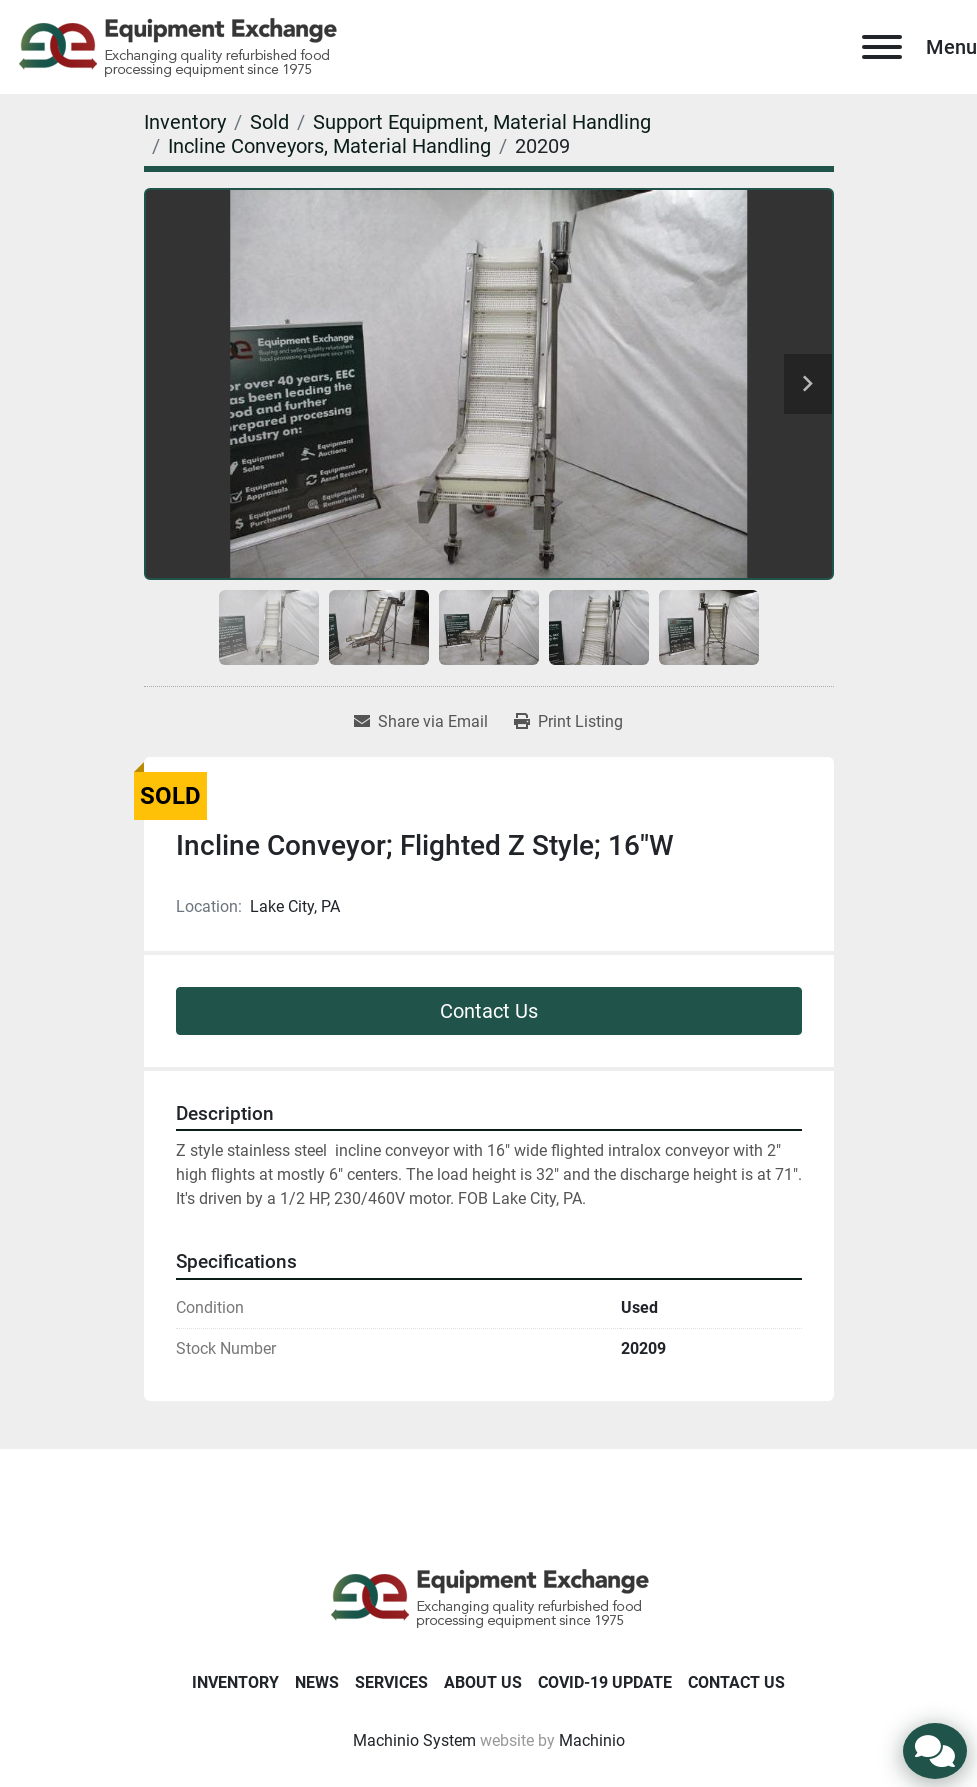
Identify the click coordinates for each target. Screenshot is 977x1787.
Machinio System (414, 1740)
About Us (483, 1682)
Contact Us (489, 1011)
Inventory (235, 1682)
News (317, 1682)
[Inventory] (185, 122)
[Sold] (269, 122)
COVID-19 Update (605, 1682)
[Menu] (882, 47)
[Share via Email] (421, 722)
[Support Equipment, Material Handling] (482, 122)
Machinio (592, 1740)
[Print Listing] (568, 722)
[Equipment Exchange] (488, 1596)
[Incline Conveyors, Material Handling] (329, 146)
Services (391, 1682)
